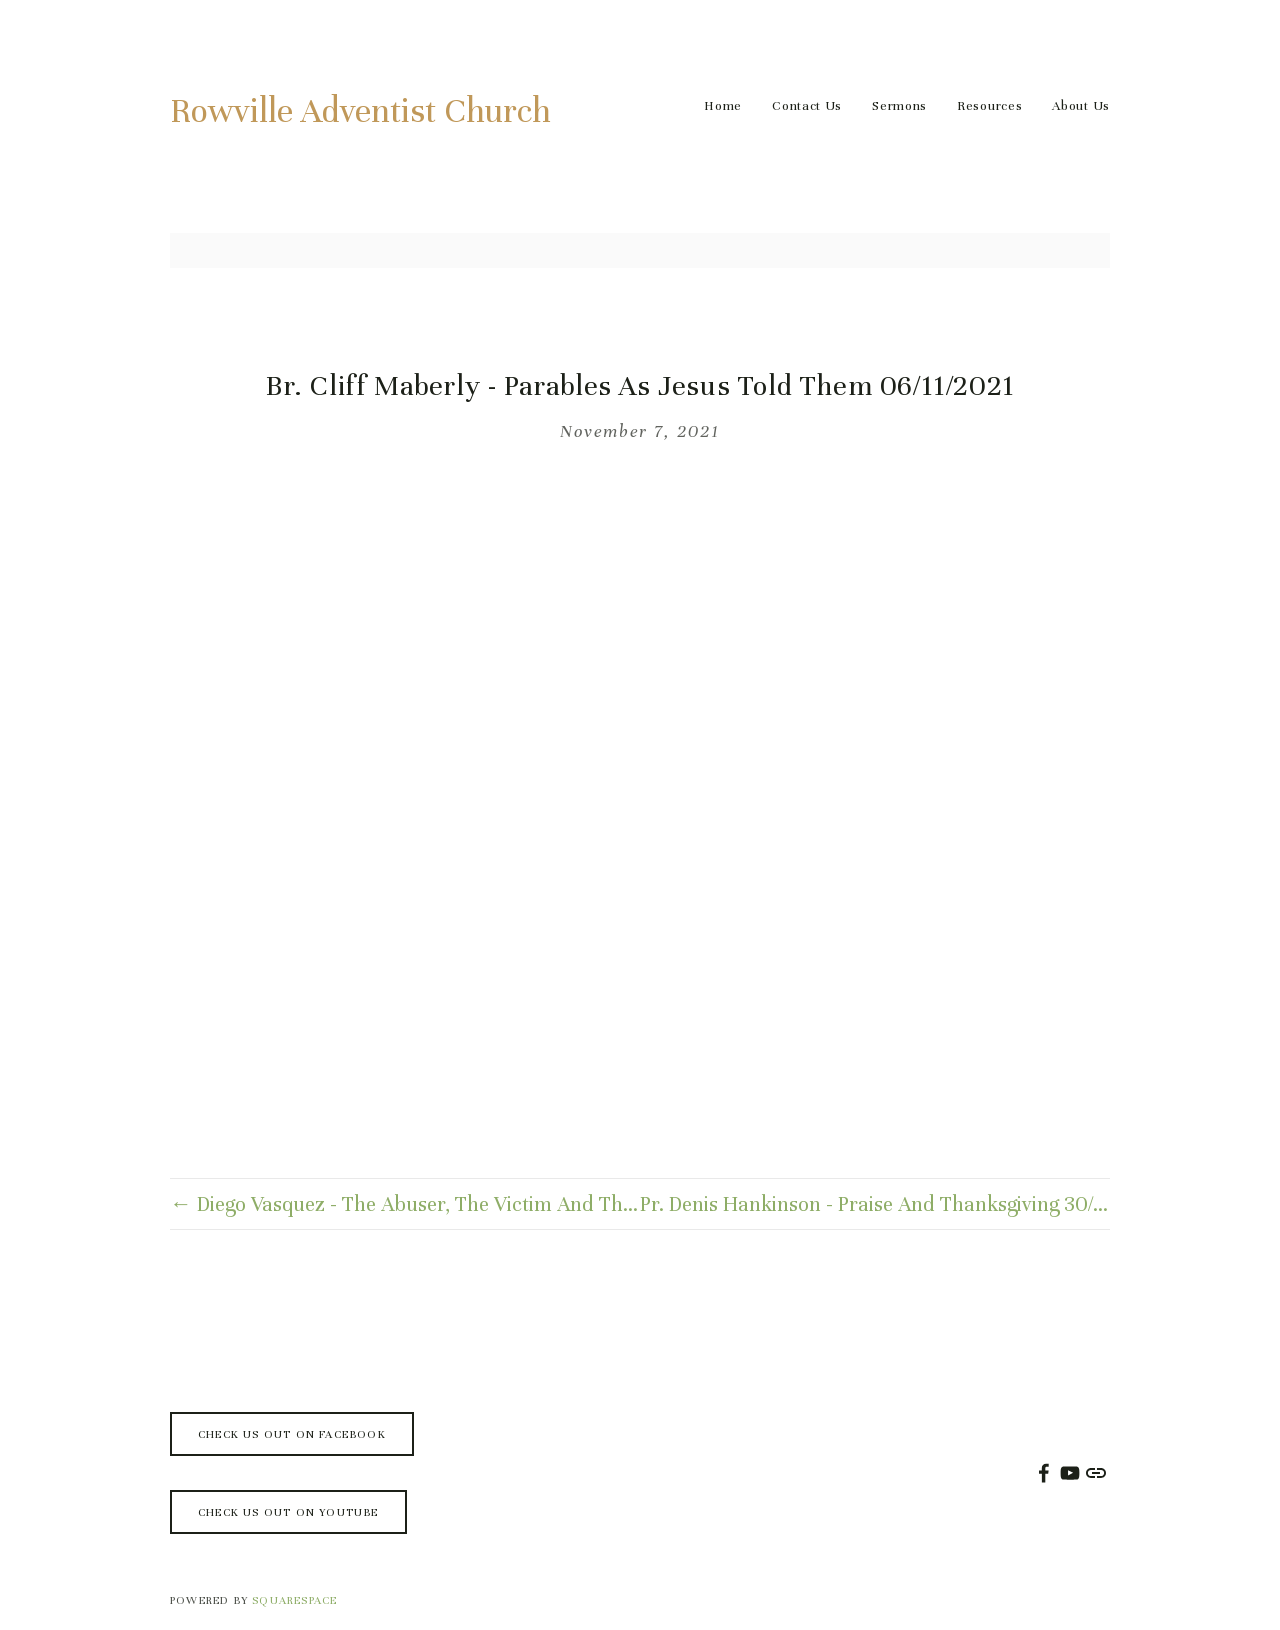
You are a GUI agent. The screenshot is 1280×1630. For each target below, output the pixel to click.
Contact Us (807, 106)
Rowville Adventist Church (360, 111)
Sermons (899, 106)
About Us (1081, 106)
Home (723, 106)
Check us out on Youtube (288, 1512)
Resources (989, 106)
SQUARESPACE (294, 1600)
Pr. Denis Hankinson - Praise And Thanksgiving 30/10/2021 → (875, 1204)
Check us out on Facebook (292, 1434)
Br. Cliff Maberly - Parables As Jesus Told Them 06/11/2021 (640, 386)
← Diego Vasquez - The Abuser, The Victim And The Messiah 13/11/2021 (405, 1204)
